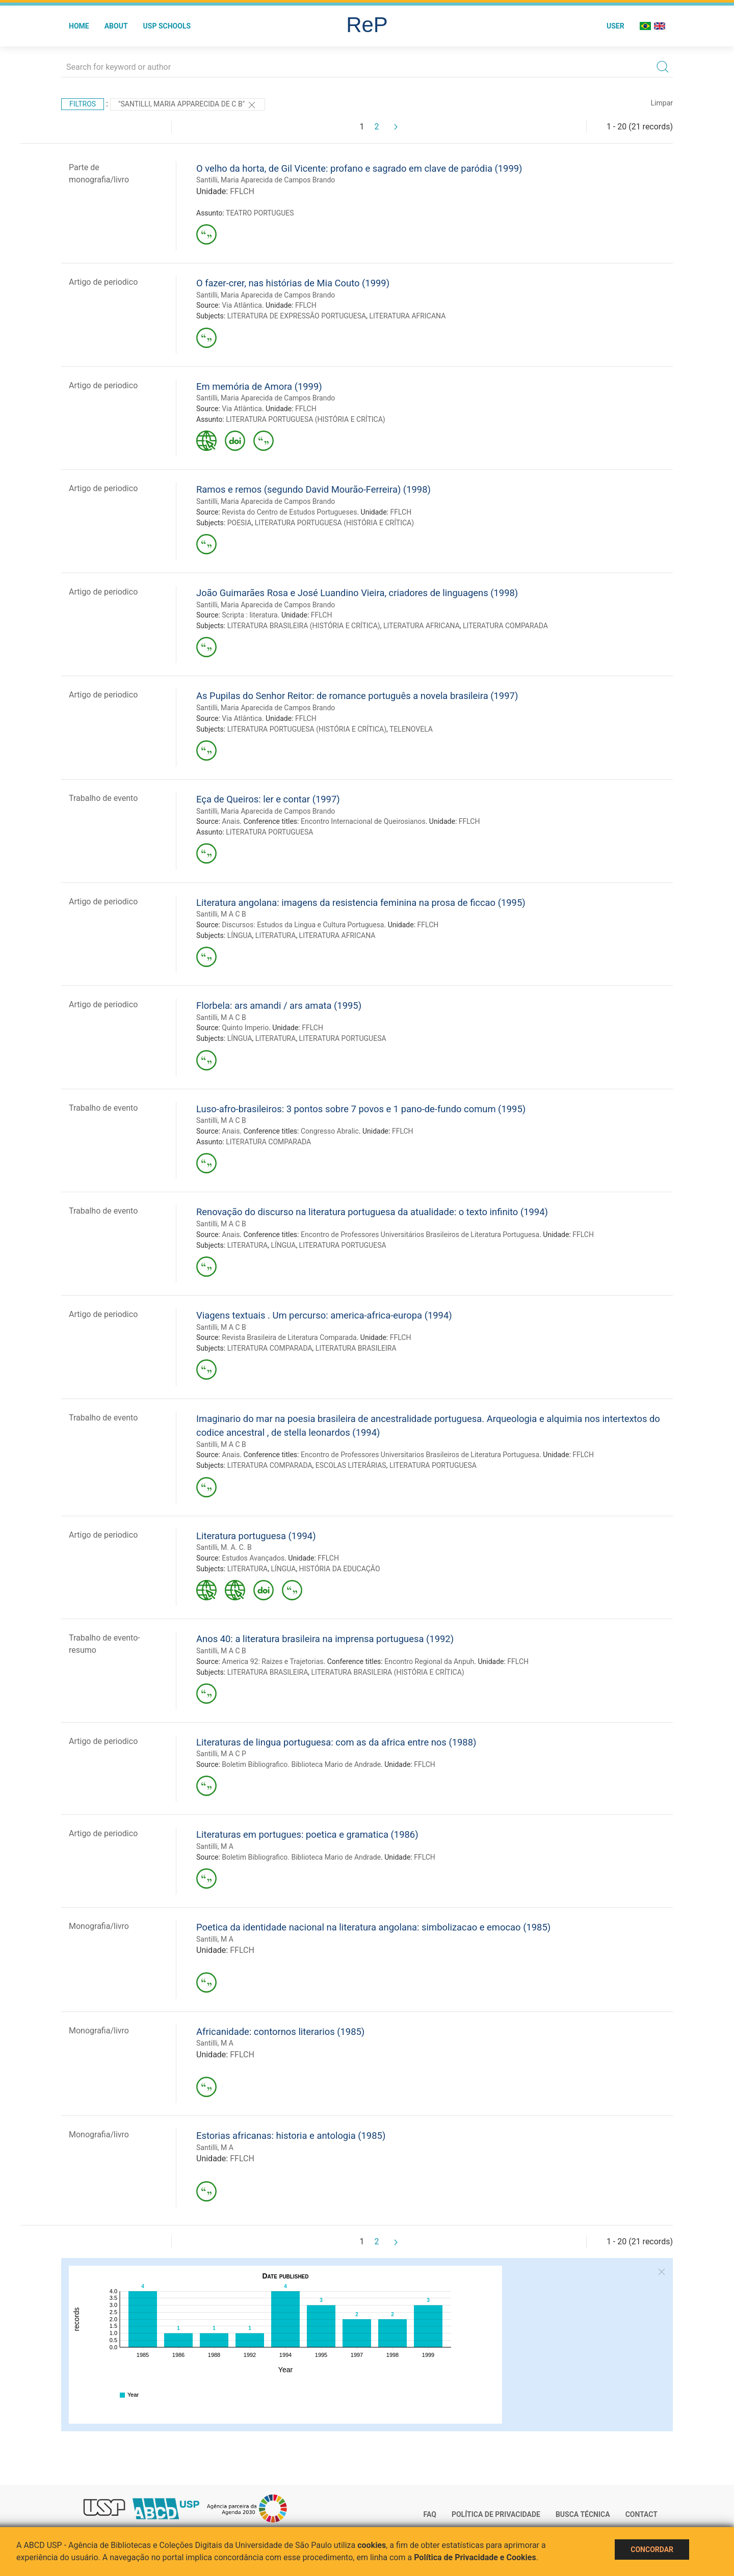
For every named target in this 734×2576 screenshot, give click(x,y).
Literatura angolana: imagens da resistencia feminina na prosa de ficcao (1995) (361, 902)
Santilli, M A (214, 1846)
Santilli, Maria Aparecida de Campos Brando (265, 180)
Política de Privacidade (496, 2514)
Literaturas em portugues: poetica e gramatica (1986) (307, 1834)
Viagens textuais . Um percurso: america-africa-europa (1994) (324, 1315)
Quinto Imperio (245, 1028)
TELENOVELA (411, 729)
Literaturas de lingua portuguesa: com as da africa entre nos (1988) (336, 1742)
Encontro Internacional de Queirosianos (363, 821)
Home (79, 26)
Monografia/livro (99, 1926)
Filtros (82, 104)
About (116, 26)
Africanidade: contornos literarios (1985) (280, 2031)
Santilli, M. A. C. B (224, 1547)
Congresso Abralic (330, 1131)
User (615, 26)
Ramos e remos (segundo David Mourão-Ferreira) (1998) (313, 489)
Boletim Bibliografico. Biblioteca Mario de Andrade (301, 1764)
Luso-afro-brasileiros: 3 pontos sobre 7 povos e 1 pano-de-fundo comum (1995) (361, 1109)
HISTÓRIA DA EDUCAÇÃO (339, 1569)
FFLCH (242, 191)
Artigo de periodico (103, 282)
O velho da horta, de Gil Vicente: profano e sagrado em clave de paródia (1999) (359, 168)
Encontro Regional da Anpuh (429, 1661)
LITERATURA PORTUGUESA (269, 832)
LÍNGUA (239, 935)
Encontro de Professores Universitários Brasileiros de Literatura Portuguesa (420, 1234)
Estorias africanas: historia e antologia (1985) (290, 2135)
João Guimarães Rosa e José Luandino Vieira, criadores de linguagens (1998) (357, 592)
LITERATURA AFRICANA (407, 316)
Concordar (652, 2549)
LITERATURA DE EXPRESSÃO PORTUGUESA (296, 316)
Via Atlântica (242, 305)
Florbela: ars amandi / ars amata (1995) (278, 1005)
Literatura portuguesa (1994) (256, 1536)
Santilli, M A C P (221, 1754)
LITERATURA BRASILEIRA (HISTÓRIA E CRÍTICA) (303, 626)
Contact (641, 2514)
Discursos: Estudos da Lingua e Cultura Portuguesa (303, 925)
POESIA (239, 523)
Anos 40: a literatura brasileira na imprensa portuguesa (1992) (325, 1638)
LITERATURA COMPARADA (505, 626)
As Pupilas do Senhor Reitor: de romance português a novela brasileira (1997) (357, 695)
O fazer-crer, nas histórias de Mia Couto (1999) (292, 283)
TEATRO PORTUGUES (260, 213)
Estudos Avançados (253, 1558)
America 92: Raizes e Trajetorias (272, 1661)
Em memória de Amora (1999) (259, 386)
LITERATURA (275, 935)
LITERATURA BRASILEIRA (356, 1348)
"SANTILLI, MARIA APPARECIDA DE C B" (187, 105)
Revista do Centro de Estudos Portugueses (289, 512)
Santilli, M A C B (221, 914)
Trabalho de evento (103, 798)
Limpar (662, 103)
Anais (231, 821)
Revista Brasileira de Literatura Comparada (289, 1337)
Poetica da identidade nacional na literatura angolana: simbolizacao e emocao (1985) (373, 1927)
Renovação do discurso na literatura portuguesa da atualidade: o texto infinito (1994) (372, 1211)
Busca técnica (583, 2514)
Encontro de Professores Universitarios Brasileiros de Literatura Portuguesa (420, 1455)
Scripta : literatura (249, 615)
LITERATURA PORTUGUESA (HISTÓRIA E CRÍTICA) (305, 419)
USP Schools (167, 26)
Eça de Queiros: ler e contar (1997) (268, 799)
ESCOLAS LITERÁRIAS (351, 1465)
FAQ (430, 2514)
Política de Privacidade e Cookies (475, 2557)
